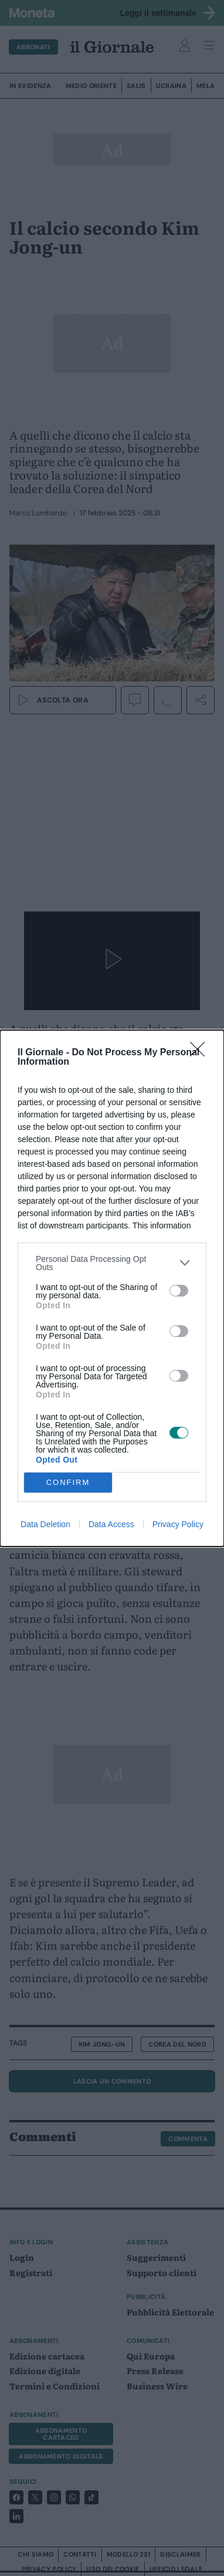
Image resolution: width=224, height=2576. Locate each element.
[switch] (178, 1291)
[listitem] (112, 1263)
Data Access (111, 1524)
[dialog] (112, 1288)
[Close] (201, 1053)
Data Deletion (45, 1524)
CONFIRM (68, 1482)
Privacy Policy (177, 1524)
